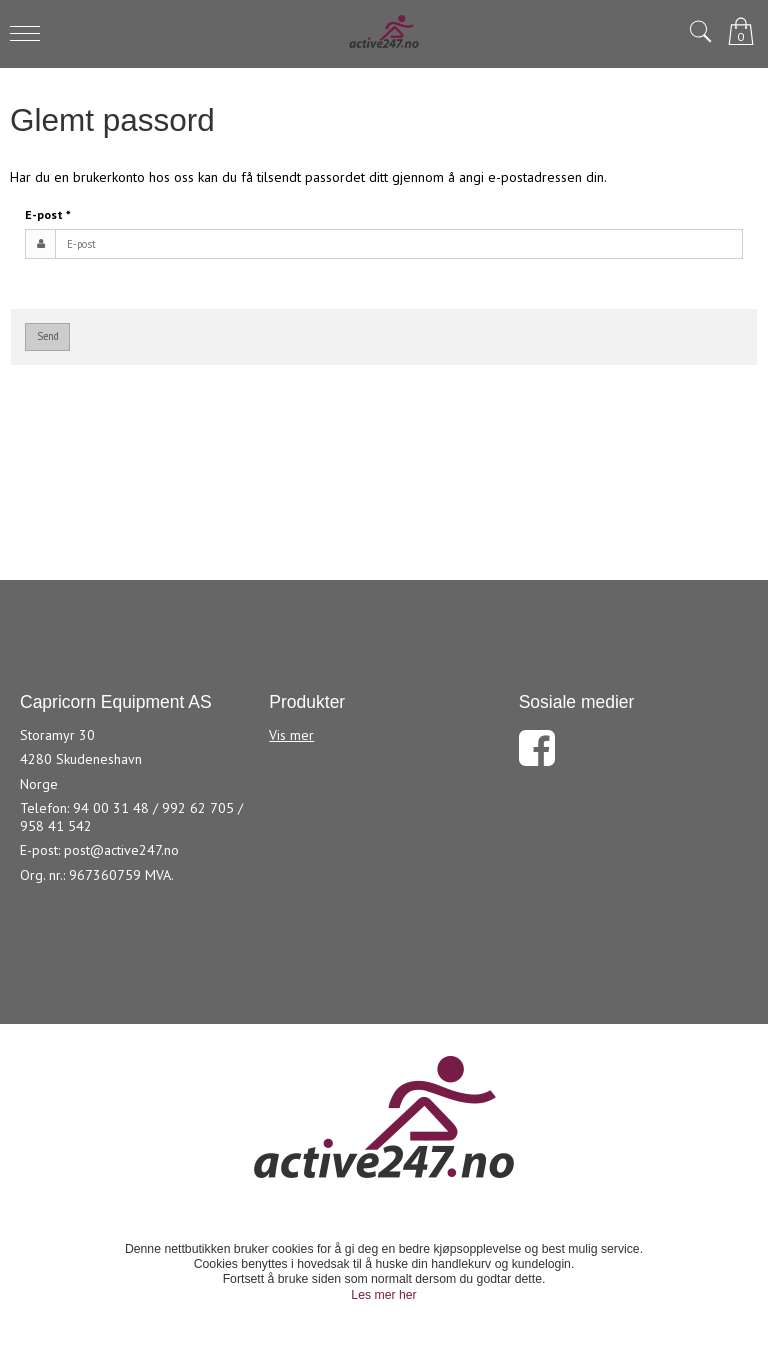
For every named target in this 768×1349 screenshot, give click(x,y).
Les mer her (383, 1295)
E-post (48, 214)
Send (48, 336)
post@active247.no (121, 850)
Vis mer (291, 735)
